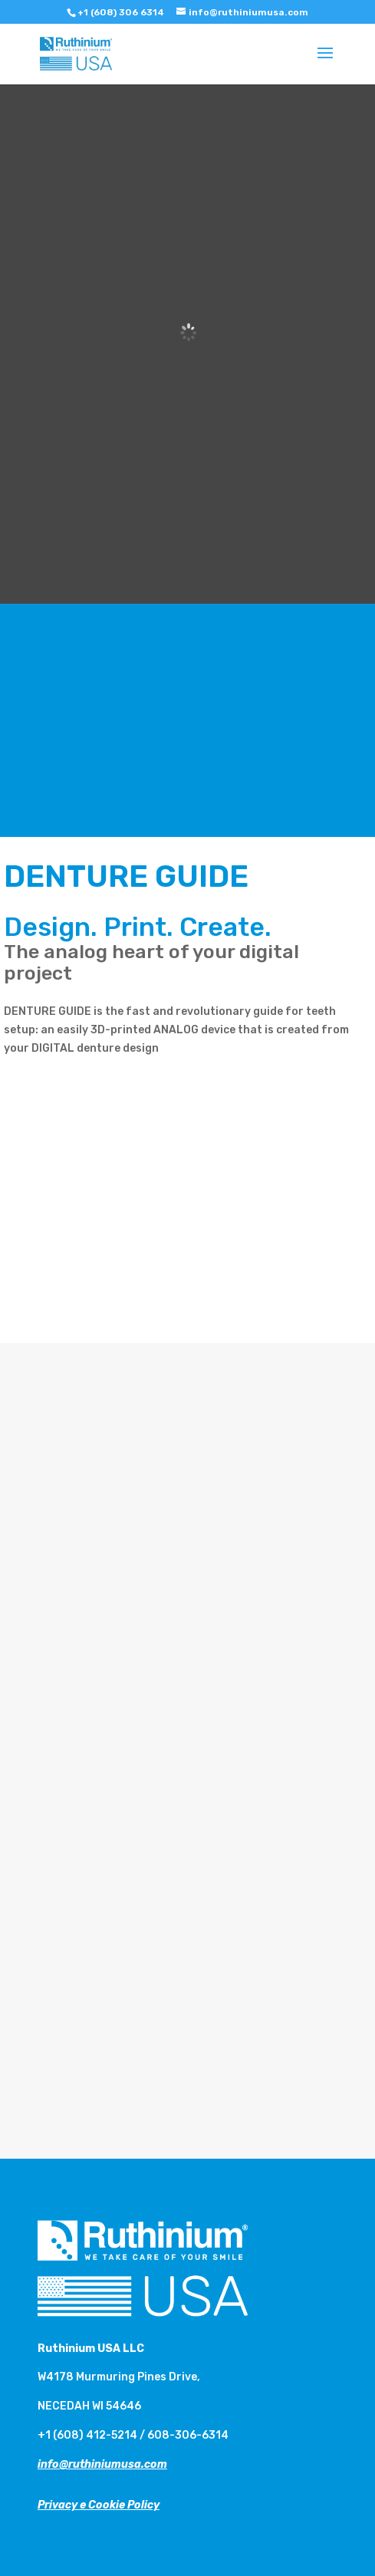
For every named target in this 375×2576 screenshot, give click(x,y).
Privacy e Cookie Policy (99, 2505)
